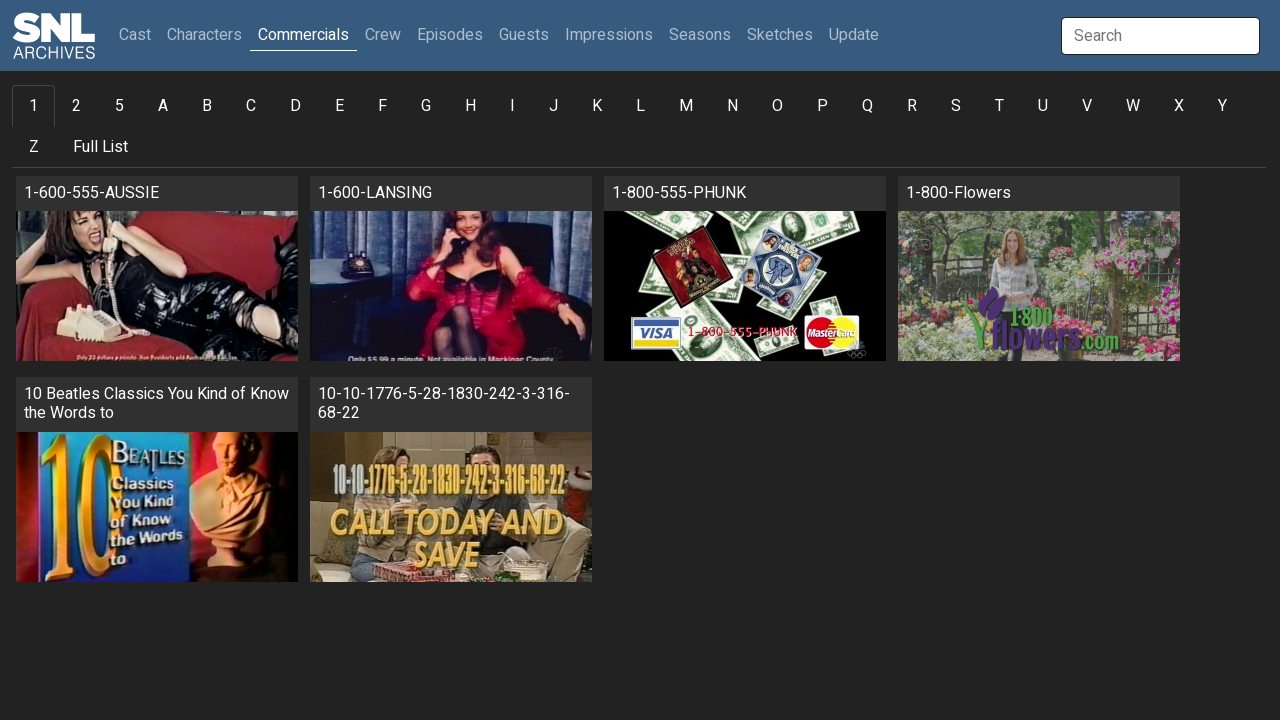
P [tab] (822, 106)
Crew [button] (383, 35)
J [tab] (553, 106)
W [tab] (1133, 106)
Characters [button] (204, 35)
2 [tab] (76, 106)
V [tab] (1087, 106)
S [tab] (956, 106)
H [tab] (470, 106)
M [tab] (686, 106)
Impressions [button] (609, 35)
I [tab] (512, 106)
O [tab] (777, 106)
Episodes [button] (450, 35)
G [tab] (426, 106)
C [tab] (251, 106)
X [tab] (1179, 106)
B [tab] (207, 106)
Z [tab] (34, 147)
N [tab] (732, 106)
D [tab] (295, 106)
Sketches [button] (780, 35)
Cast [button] (139, 34)
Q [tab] (867, 106)
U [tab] (1043, 106)
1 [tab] (33, 106)
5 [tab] (119, 106)
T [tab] (999, 106)
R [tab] (912, 106)
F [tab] (382, 106)
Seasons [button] (700, 35)
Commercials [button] (303, 35)
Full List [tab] (100, 147)
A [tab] (163, 106)
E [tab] (339, 106)
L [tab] (640, 106)
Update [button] (854, 35)
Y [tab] (1222, 106)
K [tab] (597, 106)
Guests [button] (524, 35)
